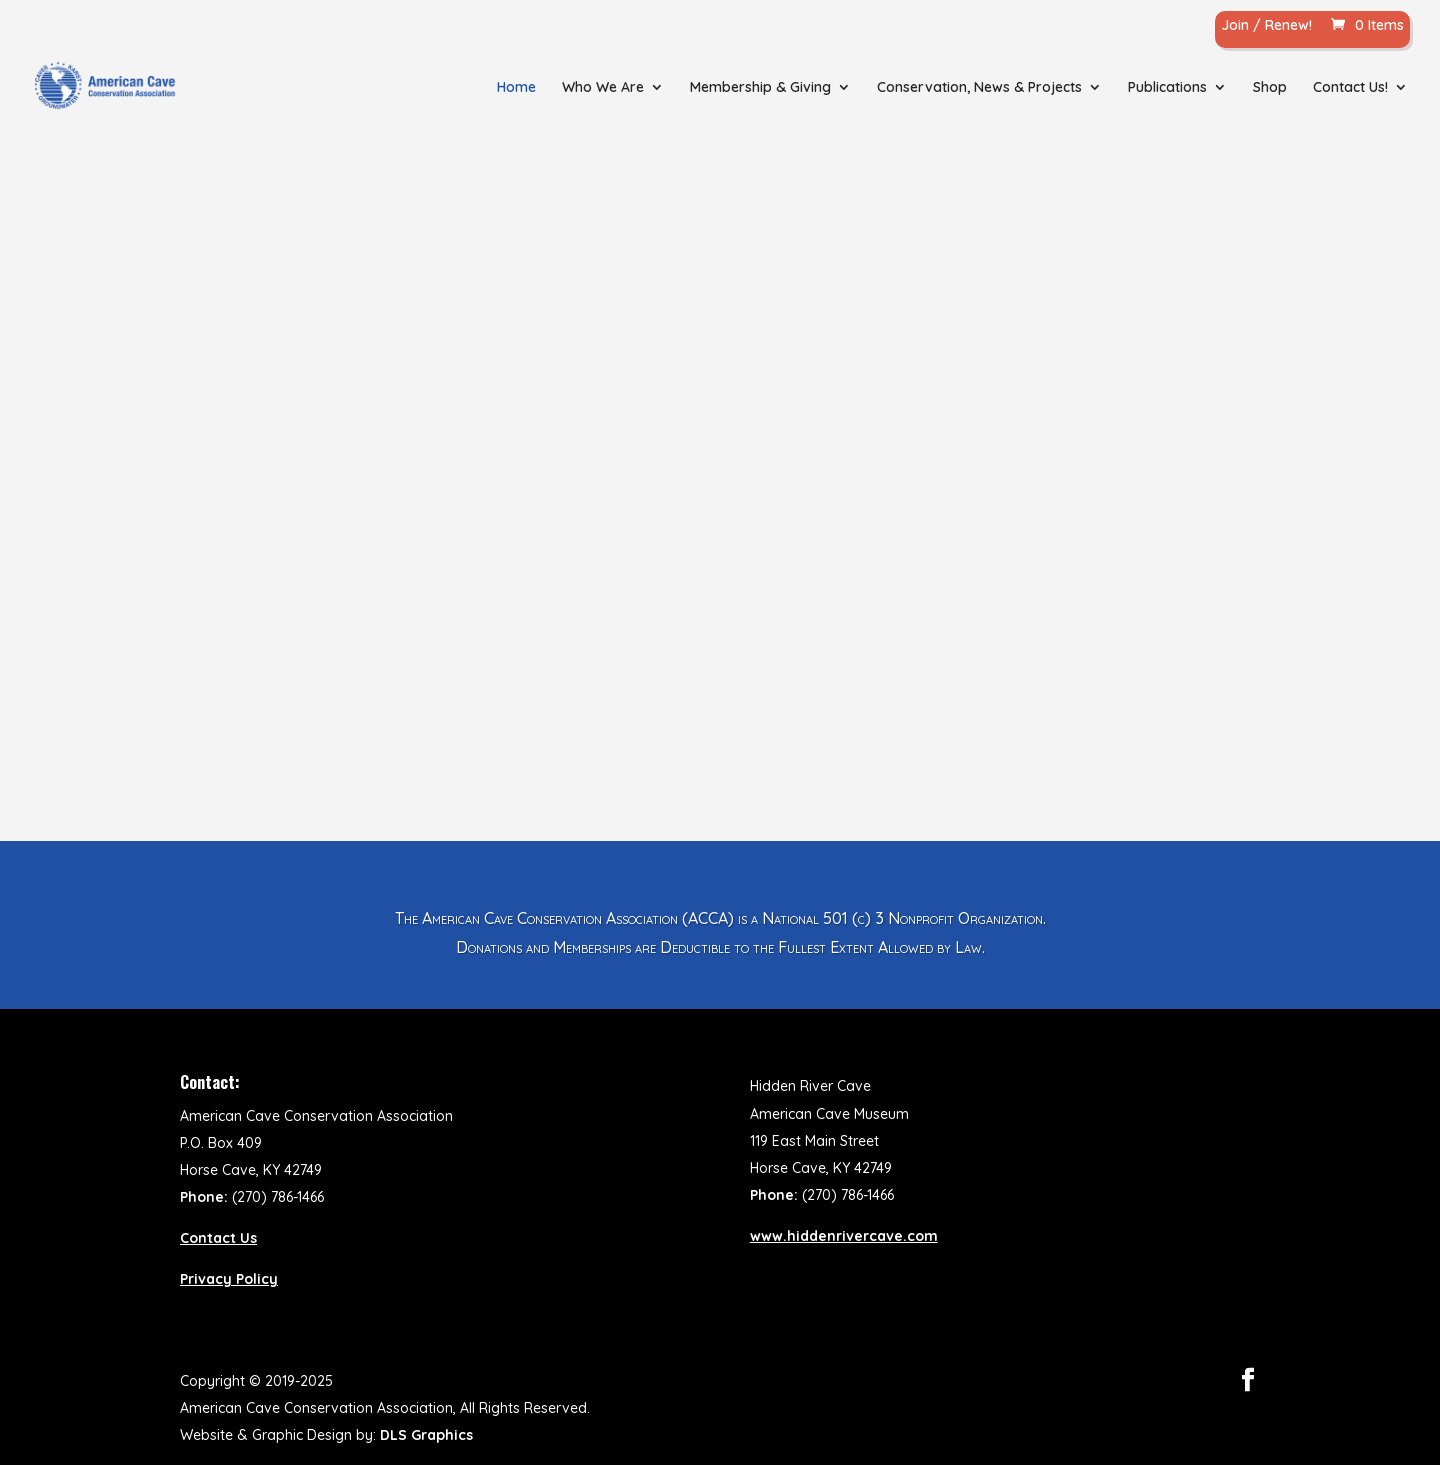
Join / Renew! (1266, 26)
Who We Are (603, 88)
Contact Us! (1350, 88)
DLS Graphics (426, 1435)
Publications (1167, 88)
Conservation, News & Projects (979, 88)
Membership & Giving (760, 88)
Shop (1270, 88)
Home (516, 88)
